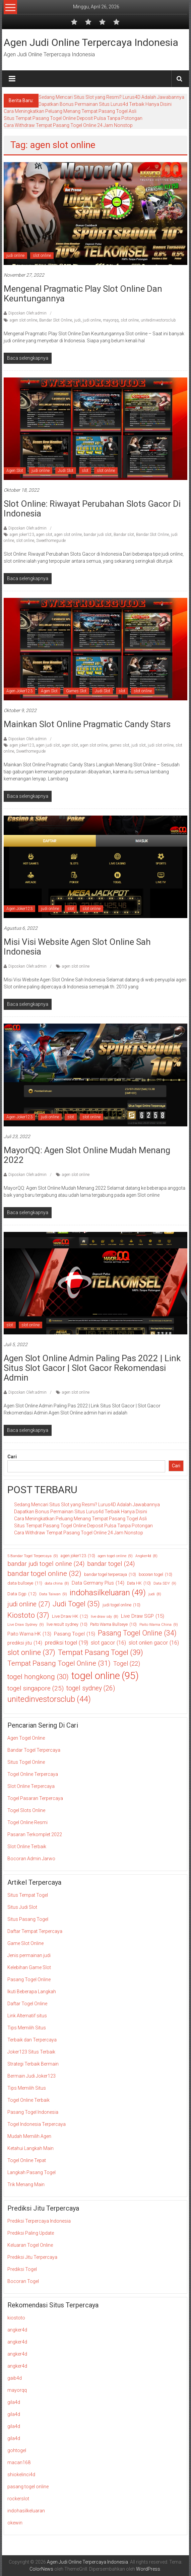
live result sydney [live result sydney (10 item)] (67, 1624)
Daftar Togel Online (27, 2003)
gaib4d (14, 2378)
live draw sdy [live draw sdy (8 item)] (104, 1616)
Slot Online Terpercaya (31, 1786)
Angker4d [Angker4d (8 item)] (146, 1556)
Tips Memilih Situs (26, 2027)
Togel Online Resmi (27, 1822)
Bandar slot (124, 534)
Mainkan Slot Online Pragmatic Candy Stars (87, 724)
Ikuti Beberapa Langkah (31, 1991)
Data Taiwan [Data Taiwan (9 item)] (53, 1594)
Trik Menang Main (26, 2184)
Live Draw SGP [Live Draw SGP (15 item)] (142, 1616)
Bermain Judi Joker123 (31, 2076)
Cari (12, 1456)
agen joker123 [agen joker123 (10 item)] (78, 1556)
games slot (119, 745)
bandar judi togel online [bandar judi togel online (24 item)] (45, 1564)
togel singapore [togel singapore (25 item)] (35, 1688)
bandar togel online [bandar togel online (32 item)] (44, 1574)
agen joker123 (22, 534)
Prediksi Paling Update (30, 2233)
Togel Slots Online (26, 1810)
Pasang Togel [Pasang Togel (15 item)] (74, 1634)
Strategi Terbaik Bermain (33, 2064)
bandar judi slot (98, 534)
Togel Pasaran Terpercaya (35, 1798)
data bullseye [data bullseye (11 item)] (24, 1583)
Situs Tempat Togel (27, 1895)
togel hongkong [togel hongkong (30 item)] (38, 1677)
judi (77, 320)
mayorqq (111, 320)
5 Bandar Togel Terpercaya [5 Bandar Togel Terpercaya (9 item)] (32, 1556)
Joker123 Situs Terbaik (31, 2052)
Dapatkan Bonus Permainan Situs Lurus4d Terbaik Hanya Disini (105, 104)
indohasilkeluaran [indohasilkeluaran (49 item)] (108, 1593)
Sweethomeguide (51, 540)
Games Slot (76, 691)
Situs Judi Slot (22, 1907)
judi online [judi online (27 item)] (28, 1604)
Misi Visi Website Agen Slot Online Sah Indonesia (77, 947)
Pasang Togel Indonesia (32, 2112)
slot (85, 470)
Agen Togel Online (26, 1738)
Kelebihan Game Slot (29, 1967)
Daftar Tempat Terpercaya (34, 1931)
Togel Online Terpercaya (32, 1774)
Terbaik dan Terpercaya (32, 2039)
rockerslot (18, 2498)
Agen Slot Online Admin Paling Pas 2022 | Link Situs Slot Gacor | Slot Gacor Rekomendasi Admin (92, 1368)
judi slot (138, 745)
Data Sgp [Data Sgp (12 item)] (22, 1593)
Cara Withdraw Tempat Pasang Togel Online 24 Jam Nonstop (68, 125)
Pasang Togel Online (29, 1979)
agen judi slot (48, 745)
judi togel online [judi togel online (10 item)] (121, 1605)
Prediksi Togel (22, 2269)
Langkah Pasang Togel (31, 2172)
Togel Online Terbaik (28, 2100)
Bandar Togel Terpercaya (33, 1750)
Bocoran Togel (23, 2281)
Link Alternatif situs (27, 2015)
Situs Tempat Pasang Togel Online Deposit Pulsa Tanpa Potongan (73, 118)
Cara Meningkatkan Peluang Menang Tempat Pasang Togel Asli (70, 111)
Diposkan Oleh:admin (27, 313)
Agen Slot (14, 470)
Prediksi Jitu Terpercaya (32, 2257)
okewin (14, 2522)
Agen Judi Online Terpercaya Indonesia (91, 42)
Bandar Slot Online (55, 320)
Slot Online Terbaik (26, 1846)
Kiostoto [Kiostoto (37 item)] (28, 1615)
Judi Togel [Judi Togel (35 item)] (76, 1604)
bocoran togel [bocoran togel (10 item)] (155, 1575)
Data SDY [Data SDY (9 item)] (164, 1583)
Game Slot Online (25, 1943)
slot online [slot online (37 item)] (31, 1652)
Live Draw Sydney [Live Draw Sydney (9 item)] (25, 1624)
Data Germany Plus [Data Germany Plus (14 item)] (98, 1583)
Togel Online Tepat (26, 2160)
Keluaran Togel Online (30, 2245)
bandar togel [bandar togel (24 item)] (111, 1564)
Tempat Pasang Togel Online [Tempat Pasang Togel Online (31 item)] (59, 1663)
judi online (15, 255)
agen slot (44, 534)
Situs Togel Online (26, 1762)
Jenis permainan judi (29, 1955)
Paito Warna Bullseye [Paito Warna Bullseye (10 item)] (113, 1624)
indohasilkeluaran (26, 2510)
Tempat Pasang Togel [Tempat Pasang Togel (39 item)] (100, 1652)
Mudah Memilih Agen (29, 2136)
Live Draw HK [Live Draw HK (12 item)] (70, 1616)
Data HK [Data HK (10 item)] (139, 1583)
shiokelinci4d (21, 2474)
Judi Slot (65, 470)
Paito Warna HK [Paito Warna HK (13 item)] (29, 1634)
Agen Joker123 (19, 691)
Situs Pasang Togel (27, 1919)
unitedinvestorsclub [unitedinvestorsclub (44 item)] (49, 1699)
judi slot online (161, 745)
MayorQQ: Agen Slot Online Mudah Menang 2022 (87, 1155)
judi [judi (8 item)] (154, 1594)
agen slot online (23, 320)
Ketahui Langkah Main (30, 2148)
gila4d (13, 2402)
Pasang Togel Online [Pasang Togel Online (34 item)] (137, 1633)
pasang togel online (28, 2486)
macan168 (18, 2462)
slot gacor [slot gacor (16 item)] (108, 1643)
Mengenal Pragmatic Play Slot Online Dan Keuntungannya (83, 293)
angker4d (17, 2330)
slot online (42, 255)
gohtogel (16, 2450)
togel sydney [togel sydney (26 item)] (90, 1688)
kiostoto (16, 2317)
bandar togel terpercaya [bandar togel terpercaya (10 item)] (110, 1575)
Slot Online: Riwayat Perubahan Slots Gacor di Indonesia (92, 508)
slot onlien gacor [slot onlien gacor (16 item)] (154, 1643)
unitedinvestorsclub (158, 320)
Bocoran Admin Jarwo (31, 1858)
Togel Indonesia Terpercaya (36, 2124)
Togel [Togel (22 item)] (126, 1663)
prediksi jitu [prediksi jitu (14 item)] (24, 1643)
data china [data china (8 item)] (57, 1583)
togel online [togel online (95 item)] (105, 1676)
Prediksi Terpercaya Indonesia (39, 2221)
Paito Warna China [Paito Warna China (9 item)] (158, 1624)
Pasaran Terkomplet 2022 (34, 1834)
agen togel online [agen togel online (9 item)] (115, 1556)
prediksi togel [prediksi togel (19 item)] (66, 1643)
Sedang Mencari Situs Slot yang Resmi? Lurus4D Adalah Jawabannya (111, 97)
